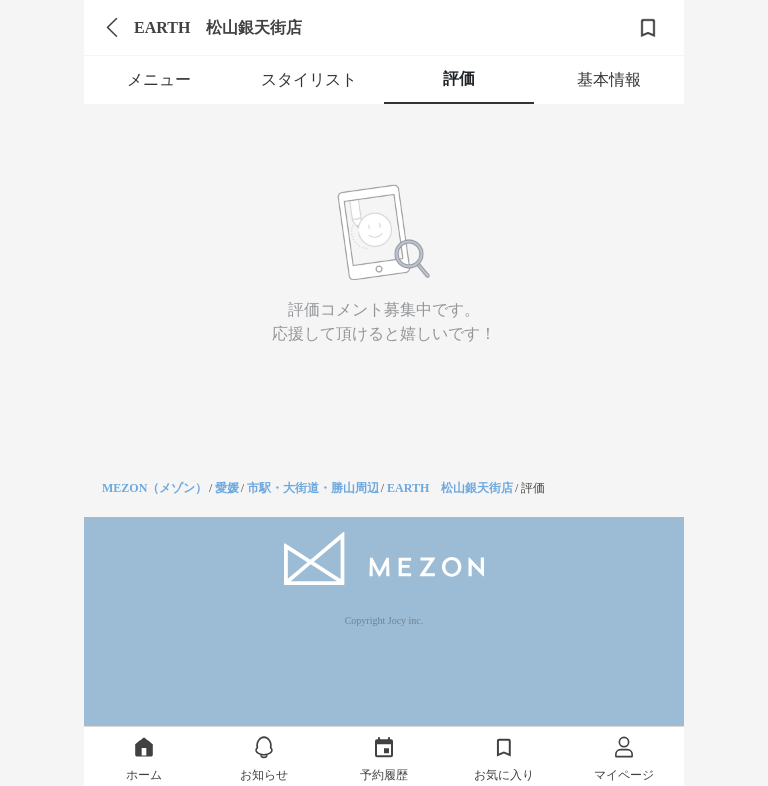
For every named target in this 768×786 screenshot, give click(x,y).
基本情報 (609, 79)
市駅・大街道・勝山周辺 (313, 488)
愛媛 (227, 488)
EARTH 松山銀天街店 (450, 488)
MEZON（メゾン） (154, 488)
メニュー (159, 79)
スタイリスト (309, 79)
